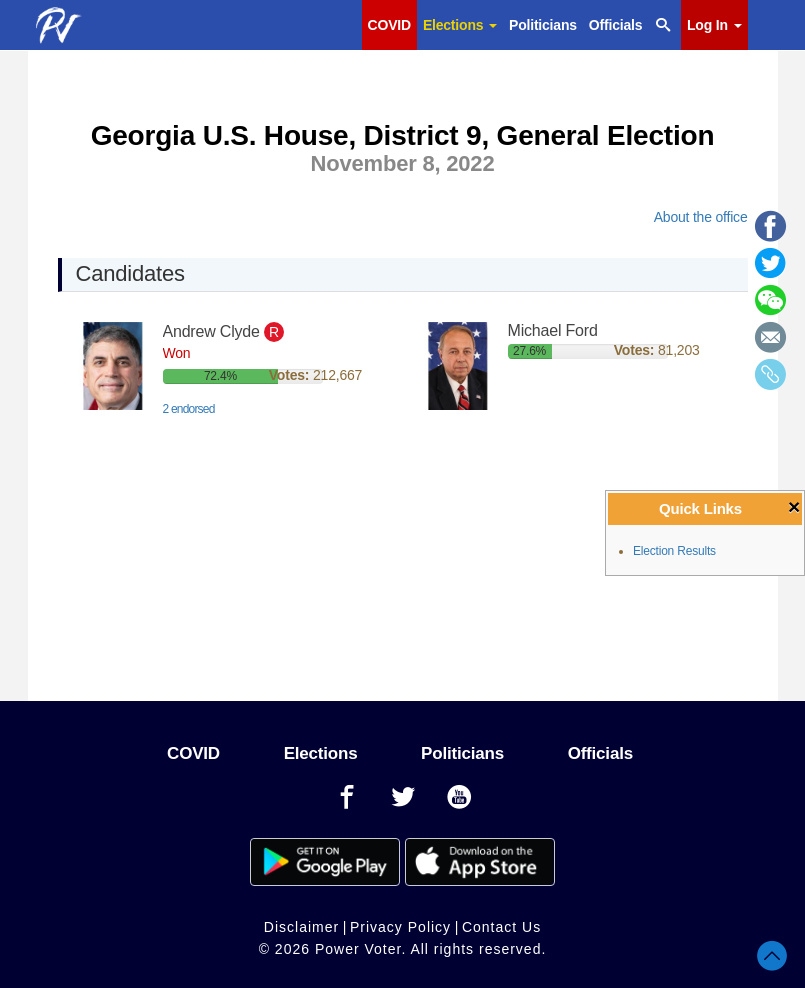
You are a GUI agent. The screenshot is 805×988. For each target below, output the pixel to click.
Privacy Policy (400, 927)
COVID (389, 25)
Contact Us (501, 927)
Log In (714, 25)
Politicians (543, 25)
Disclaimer (301, 927)
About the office (701, 217)
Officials (615, 25)
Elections (460, 25)
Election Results (674, 551)
